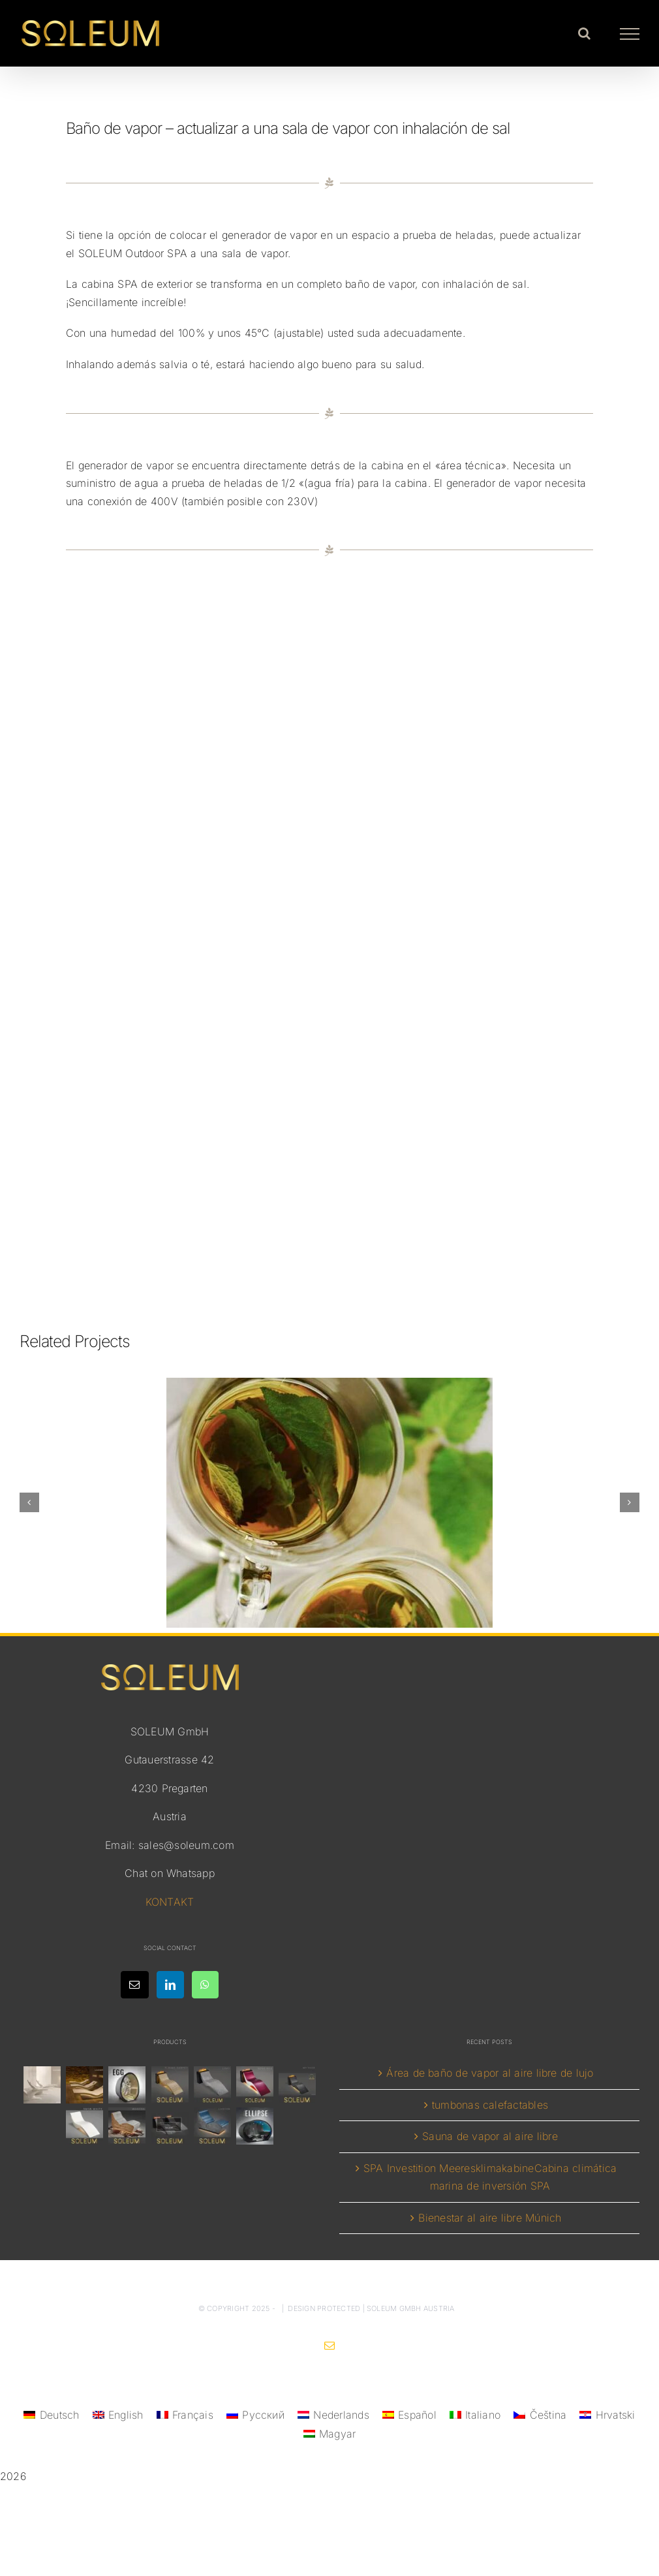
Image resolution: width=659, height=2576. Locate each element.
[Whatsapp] (205, 1984)
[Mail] (134, 1984)
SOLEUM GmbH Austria (411, 2308)
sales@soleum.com (186, 1845)
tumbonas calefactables (490, 2104)
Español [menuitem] (417, 2414)
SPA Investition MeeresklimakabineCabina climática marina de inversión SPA (490, 2177)
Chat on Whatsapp (170, 1873)
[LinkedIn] (170, 1984)
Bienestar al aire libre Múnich (489, 2217)
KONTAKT (170, 1901)
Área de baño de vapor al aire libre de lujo (489, 2072)
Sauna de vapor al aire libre (490, 2136)
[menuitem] (51, 2415)
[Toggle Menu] (629, 34)
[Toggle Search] (584, 33)
